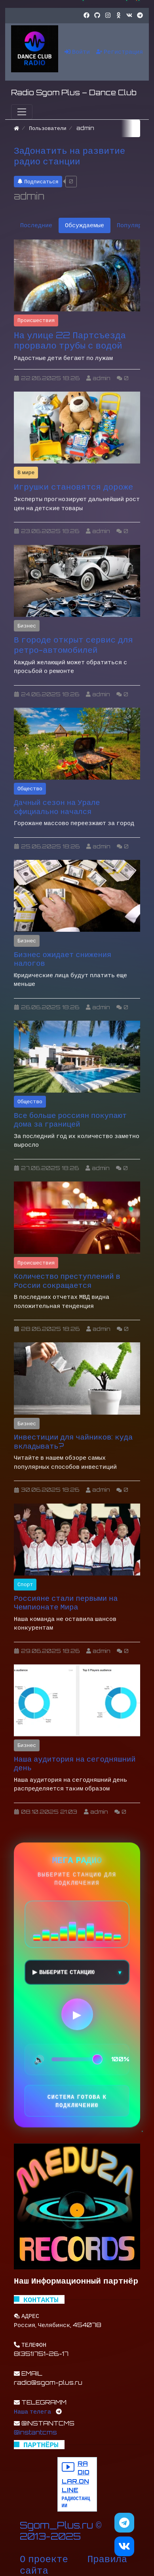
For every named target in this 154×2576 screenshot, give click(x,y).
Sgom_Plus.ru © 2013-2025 (60, 2530)
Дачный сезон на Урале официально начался (57, 806)
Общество (29, 788)
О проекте (44, 2559)
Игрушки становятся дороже (73, 486)
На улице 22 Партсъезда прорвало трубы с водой (70, 340)
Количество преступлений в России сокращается (67, 1280)
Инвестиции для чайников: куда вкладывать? (73, 1441)
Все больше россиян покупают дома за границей (70, 1119)
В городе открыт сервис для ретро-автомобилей (73, 645)
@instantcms (35, 2432)
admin (29, 196)
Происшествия (36, 320)
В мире (25, 472)
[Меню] (21, 111)
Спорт (25, 1584)
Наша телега (32, 2411)
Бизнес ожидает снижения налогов (62, 959)
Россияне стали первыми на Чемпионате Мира (66, 1602)
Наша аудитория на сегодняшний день (75, 1763)
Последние (36, 225)
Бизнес (26, 625)
